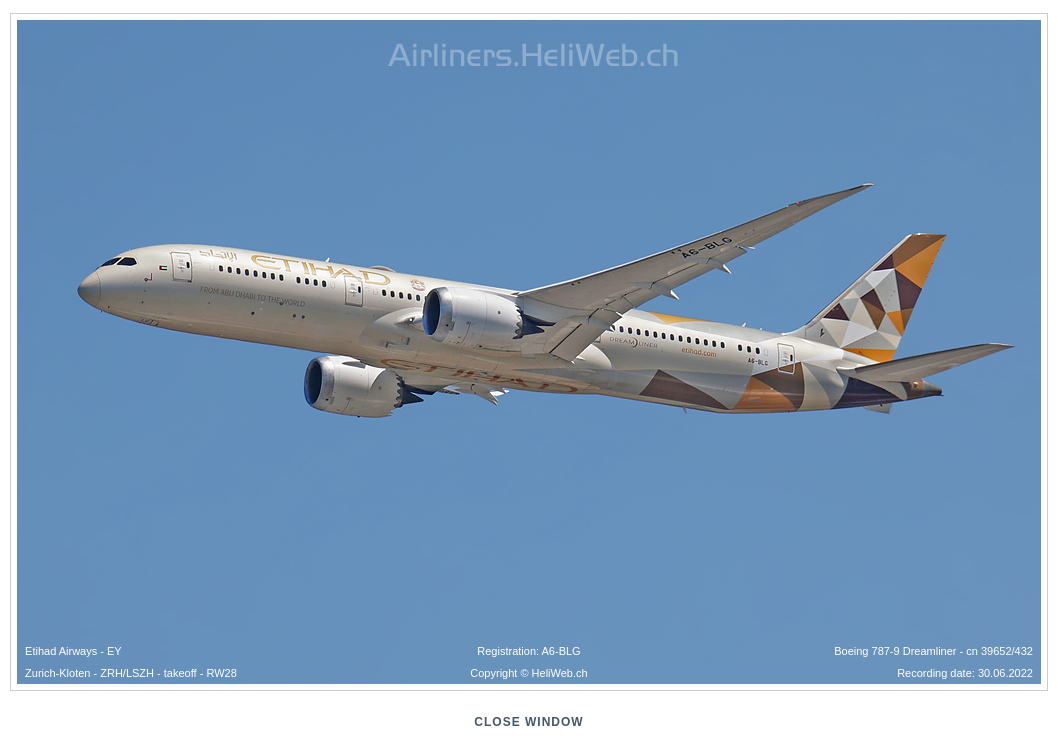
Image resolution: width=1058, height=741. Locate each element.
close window (528, 722)
